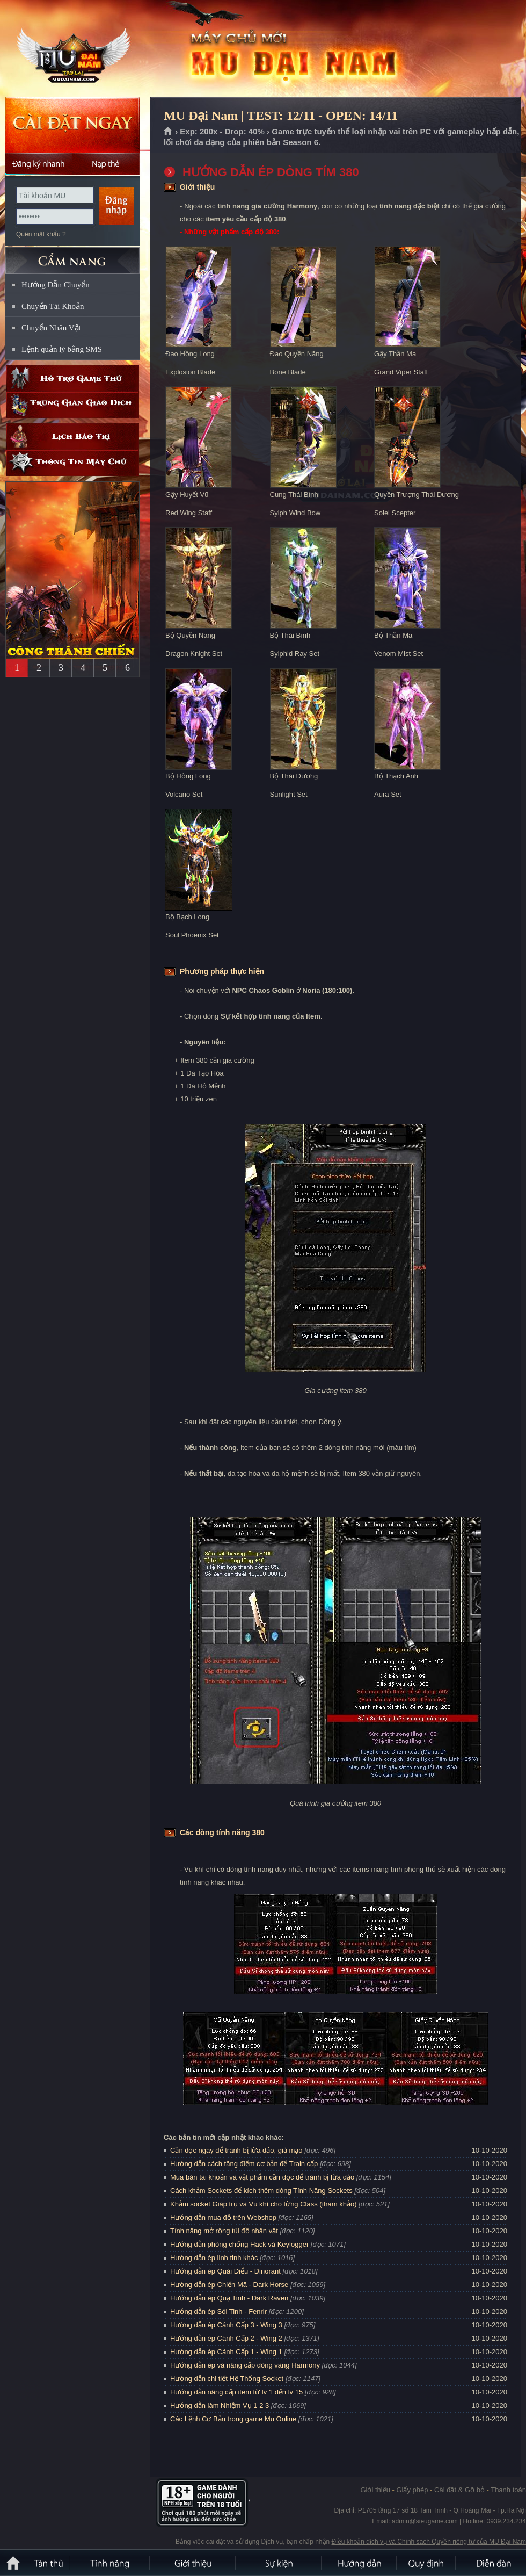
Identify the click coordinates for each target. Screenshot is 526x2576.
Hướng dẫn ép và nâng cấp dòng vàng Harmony (245, 2365)
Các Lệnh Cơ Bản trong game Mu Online (233, 2419)
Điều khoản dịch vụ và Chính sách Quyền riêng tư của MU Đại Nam (429, 2541)
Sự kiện (279, 2562)
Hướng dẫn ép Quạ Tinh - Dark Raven (229, 2298)
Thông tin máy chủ (72, 463)
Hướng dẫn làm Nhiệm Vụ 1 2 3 (219, 2405)
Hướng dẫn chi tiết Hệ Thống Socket (226, 2379)
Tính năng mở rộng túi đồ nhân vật (224, 2231)
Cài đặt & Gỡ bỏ (459, 2490)
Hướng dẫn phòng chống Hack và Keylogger (240, 2244)
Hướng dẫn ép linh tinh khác (214, 2258)
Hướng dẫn (359, 2562)
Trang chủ (168, 131)
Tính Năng (110, 2562)
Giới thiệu (375, 2490)
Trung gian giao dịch (72, 405)
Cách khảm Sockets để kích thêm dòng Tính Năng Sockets (262, 2191)
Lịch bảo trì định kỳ (72, 436)
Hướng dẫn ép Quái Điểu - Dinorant (225, 2271)
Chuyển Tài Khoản (52, 306)
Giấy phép (412, 2490)
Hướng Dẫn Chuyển (55, 284)
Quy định (426, 2562)
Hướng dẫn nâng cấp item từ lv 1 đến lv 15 (236, 2392)
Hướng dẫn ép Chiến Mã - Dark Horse (229, 2285)
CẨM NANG (72, 256)
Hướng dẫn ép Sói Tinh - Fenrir (218, 2311)
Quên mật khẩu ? (41, 234)
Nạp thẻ (106, 164)
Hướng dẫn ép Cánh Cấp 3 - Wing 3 (226, 2325)
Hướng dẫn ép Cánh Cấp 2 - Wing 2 (226, 2338)
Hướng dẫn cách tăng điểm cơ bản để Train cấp (244, 2164)
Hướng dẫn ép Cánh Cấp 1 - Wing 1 (226, 2352)
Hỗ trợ (72, 378)
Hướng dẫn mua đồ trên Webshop (223, 2217)
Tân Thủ (48, 2562)
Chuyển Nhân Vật (51, 327)
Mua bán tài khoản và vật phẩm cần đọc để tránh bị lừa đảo (262, 2177)
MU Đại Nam (77, 48)
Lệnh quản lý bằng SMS (61, 349)
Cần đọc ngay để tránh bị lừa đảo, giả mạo (236, 2150)
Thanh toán (508, 2490)
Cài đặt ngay (72, 125)
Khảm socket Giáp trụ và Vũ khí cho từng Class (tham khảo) (263, 2204)
